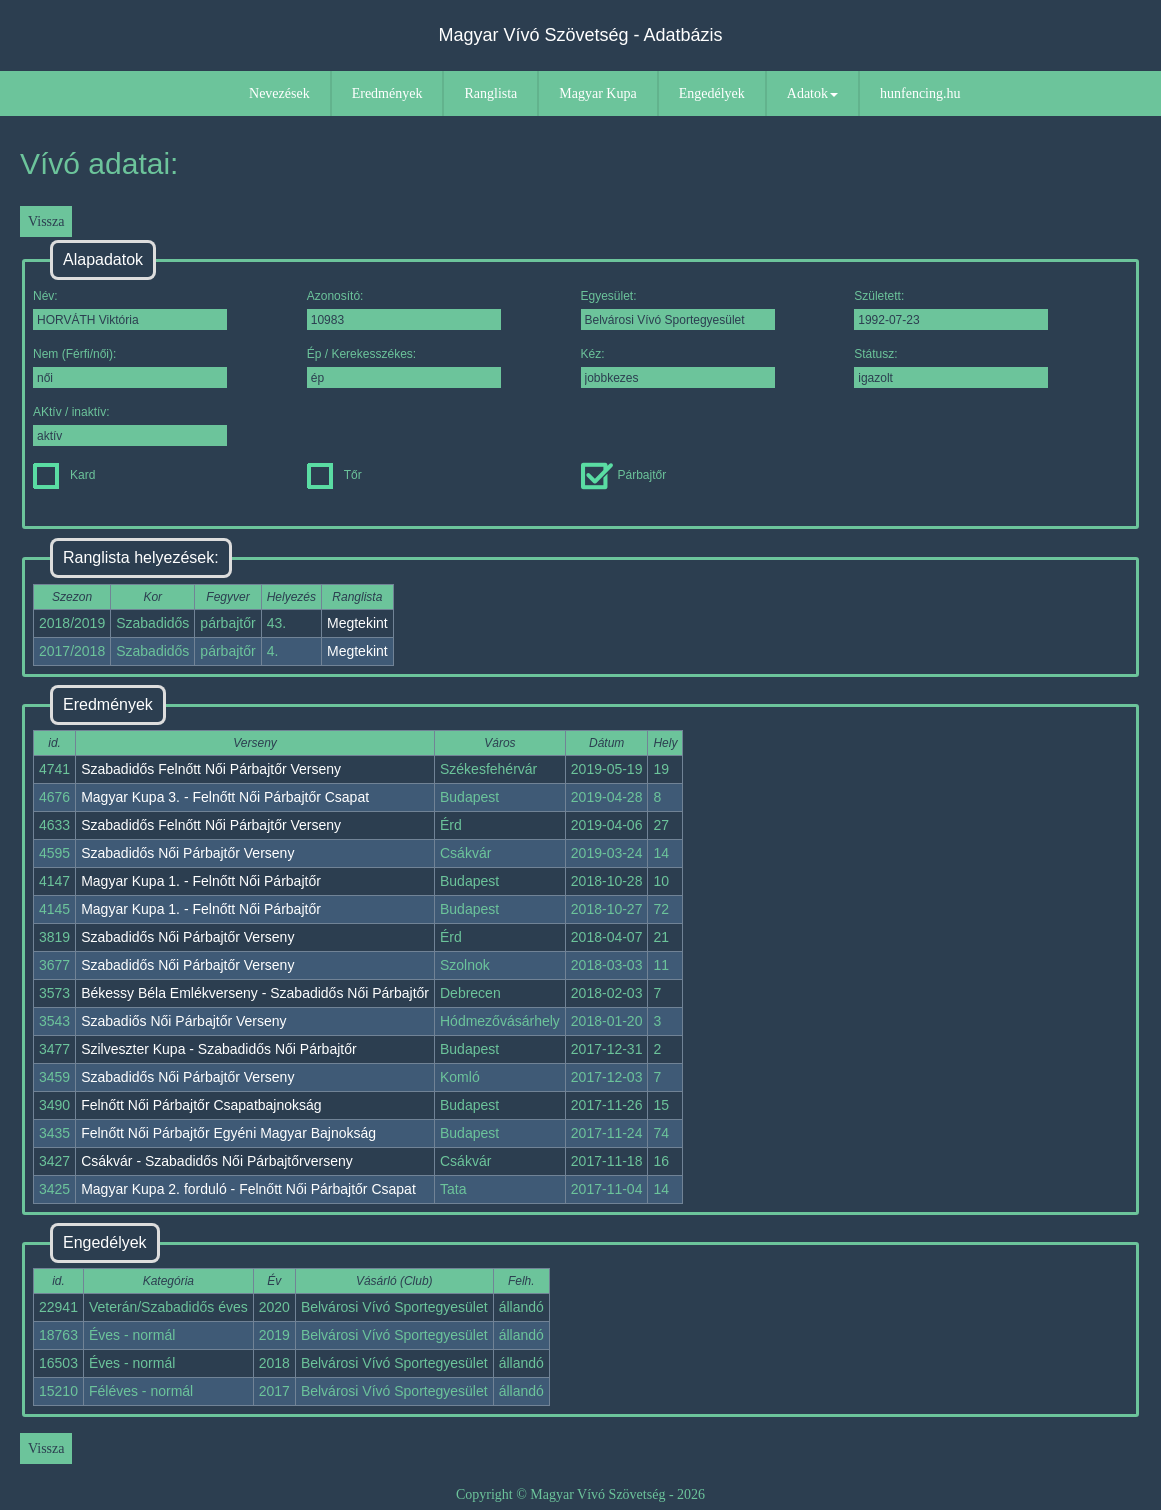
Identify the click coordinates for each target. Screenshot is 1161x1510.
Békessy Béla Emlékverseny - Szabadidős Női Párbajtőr (255, 993)
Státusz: (951, 367)
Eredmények (387, 93)
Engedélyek (712, 93)
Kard (64, 475)
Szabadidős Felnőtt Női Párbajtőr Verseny (211, 769)
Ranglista (490, 93)
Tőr (334, 475)
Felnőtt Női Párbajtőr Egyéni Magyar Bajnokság (228, 1133)
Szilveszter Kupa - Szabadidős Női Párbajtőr (218, 1049)
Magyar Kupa (597, 93)
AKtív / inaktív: (130, 425)
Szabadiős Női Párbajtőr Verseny (183, 1021)
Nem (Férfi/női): (130, 367)
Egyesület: (678, 309)
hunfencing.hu (920, 93)
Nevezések (279, 93)
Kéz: (678, 367)
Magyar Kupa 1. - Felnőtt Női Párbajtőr (201, 881)
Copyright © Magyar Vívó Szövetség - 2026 (580, 1494)
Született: (951, 309)
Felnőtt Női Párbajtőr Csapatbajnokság (201, 1105)
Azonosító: (404, 309)
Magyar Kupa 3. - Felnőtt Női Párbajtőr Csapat (225, 797)
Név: (130, 309)
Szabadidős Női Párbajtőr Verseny (187, 853)
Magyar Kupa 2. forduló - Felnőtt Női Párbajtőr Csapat (248, 1189)
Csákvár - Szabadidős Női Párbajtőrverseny (217, 1161)
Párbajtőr (624, 475)
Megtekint (357, 623)
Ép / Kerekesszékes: (404, 367)
